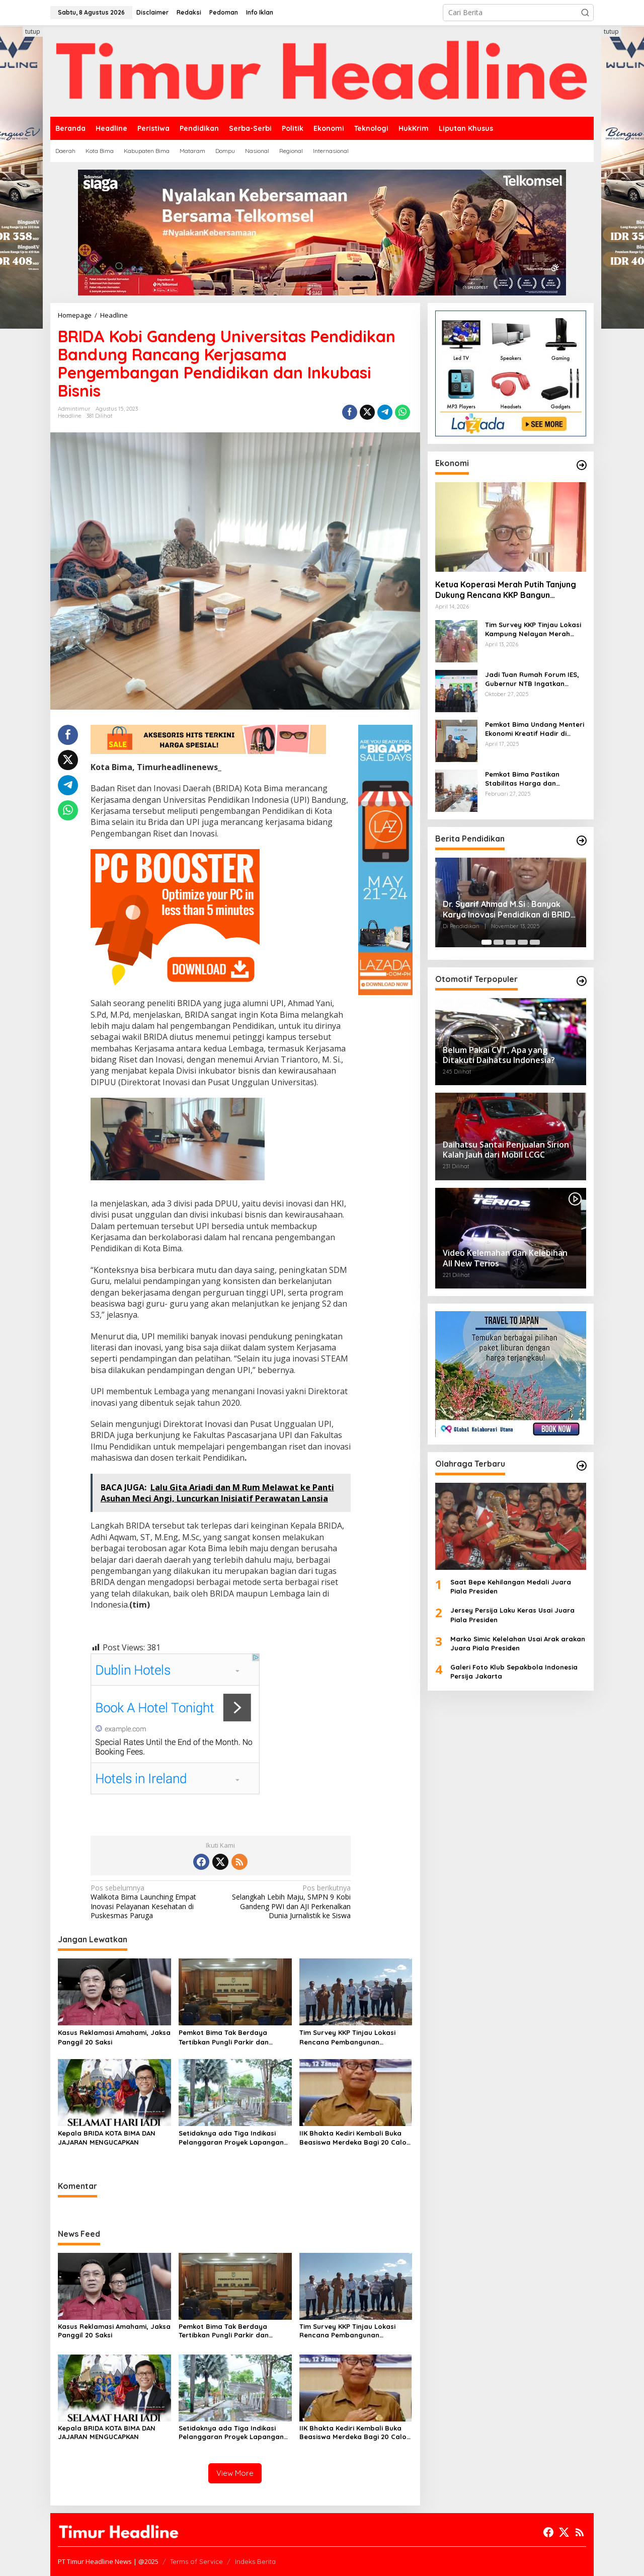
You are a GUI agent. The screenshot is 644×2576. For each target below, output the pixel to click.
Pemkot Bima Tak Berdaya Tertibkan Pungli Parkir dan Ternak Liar (224, 2037)
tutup (32, 31)
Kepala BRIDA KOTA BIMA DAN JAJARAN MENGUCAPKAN (106, 2137)
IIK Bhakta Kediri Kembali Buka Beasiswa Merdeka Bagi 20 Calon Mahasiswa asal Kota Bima (355, 2138)
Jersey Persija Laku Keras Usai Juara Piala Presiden (512, 1614)
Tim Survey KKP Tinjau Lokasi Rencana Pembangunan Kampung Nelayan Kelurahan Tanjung (348, 2037)
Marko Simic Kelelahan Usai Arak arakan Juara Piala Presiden (517, 1643)
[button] (585, 12)
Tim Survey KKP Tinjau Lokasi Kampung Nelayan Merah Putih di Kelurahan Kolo (533, 629)
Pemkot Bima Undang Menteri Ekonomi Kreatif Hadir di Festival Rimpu (534, 729)
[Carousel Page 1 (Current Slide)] (486, 942)
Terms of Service (196, 2561)
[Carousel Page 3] (511, 942)
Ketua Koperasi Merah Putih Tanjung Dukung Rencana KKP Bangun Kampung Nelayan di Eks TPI (505, 589)
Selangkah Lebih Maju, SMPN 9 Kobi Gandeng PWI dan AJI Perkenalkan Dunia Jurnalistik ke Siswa (288, 1901)
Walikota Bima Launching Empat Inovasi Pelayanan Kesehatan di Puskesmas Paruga (153, 1901)
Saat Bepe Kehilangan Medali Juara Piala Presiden (510, 1586)
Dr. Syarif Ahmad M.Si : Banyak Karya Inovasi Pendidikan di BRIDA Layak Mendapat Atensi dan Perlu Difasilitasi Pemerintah (509, 909)
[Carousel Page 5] (535, 942)
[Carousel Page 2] (499, 942)
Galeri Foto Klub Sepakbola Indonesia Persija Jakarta (514, 1671)
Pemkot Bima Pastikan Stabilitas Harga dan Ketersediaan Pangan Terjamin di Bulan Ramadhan (533, 779)
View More (235, 2473)
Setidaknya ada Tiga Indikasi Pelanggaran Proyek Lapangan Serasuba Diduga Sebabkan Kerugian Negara (231, 2138)
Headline (70, 415)
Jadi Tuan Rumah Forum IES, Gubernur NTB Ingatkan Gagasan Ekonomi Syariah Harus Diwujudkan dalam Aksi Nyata (534, 679)
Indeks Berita (255, 2561)
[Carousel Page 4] (523, 942)
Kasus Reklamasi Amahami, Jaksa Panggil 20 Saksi (114, 2036)
